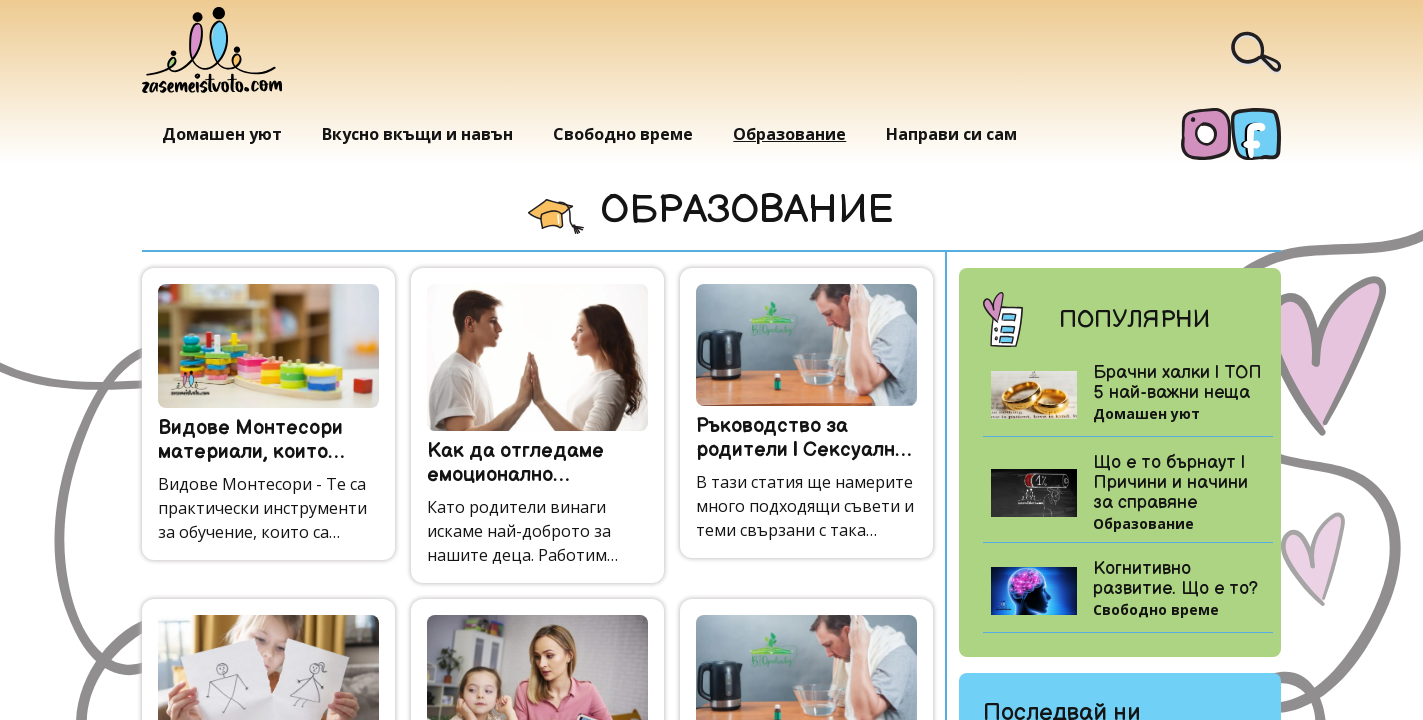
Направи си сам (951, 134)
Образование (789, 134)
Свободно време (623, 134)
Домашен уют (222, 134)
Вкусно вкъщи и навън (417, 134)
